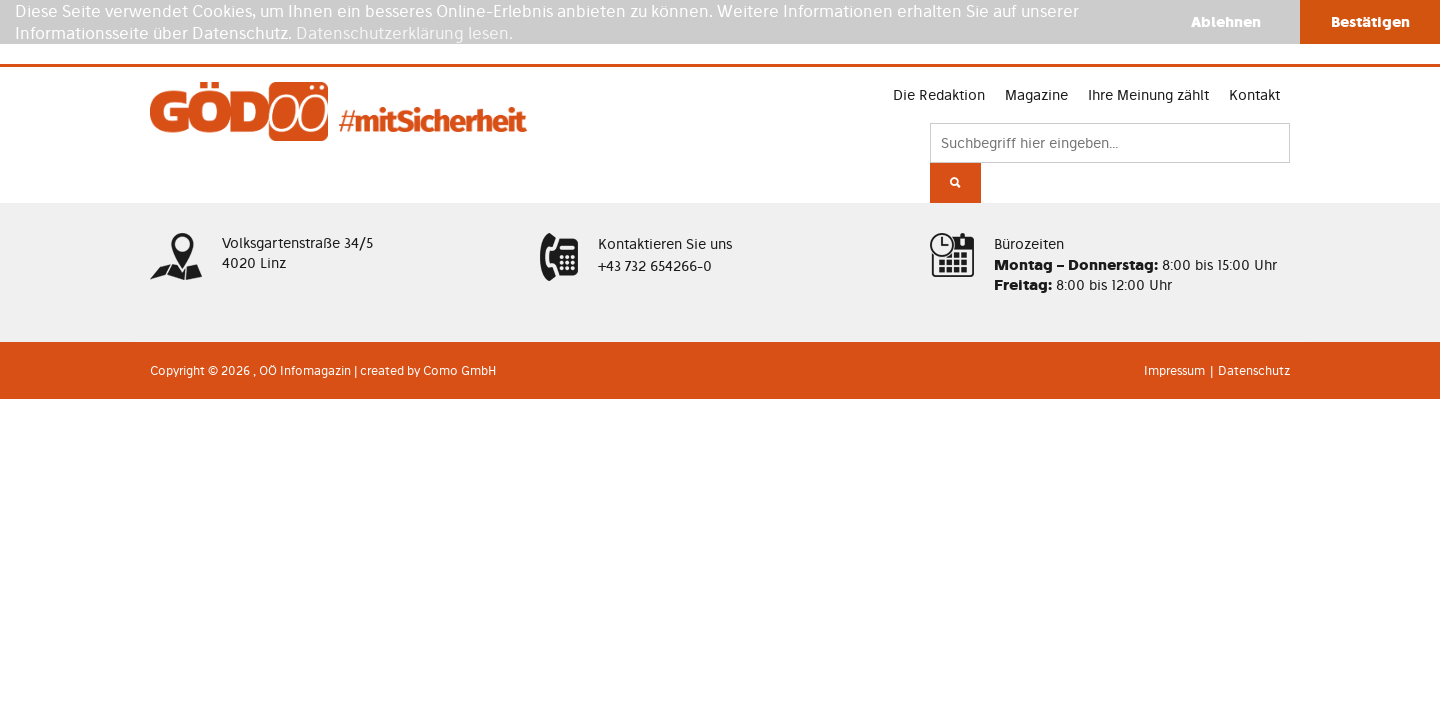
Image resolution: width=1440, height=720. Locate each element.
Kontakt (1176, 112)
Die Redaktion (831, 112)
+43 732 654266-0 (655, 302)
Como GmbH (459, 390)
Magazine (938, 112)
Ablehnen (1226, 21)
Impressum (1174, 390)
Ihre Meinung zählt (1060, 112)
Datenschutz (1254, 390)
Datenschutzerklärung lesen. (404, 33)
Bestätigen (1370, 21)
